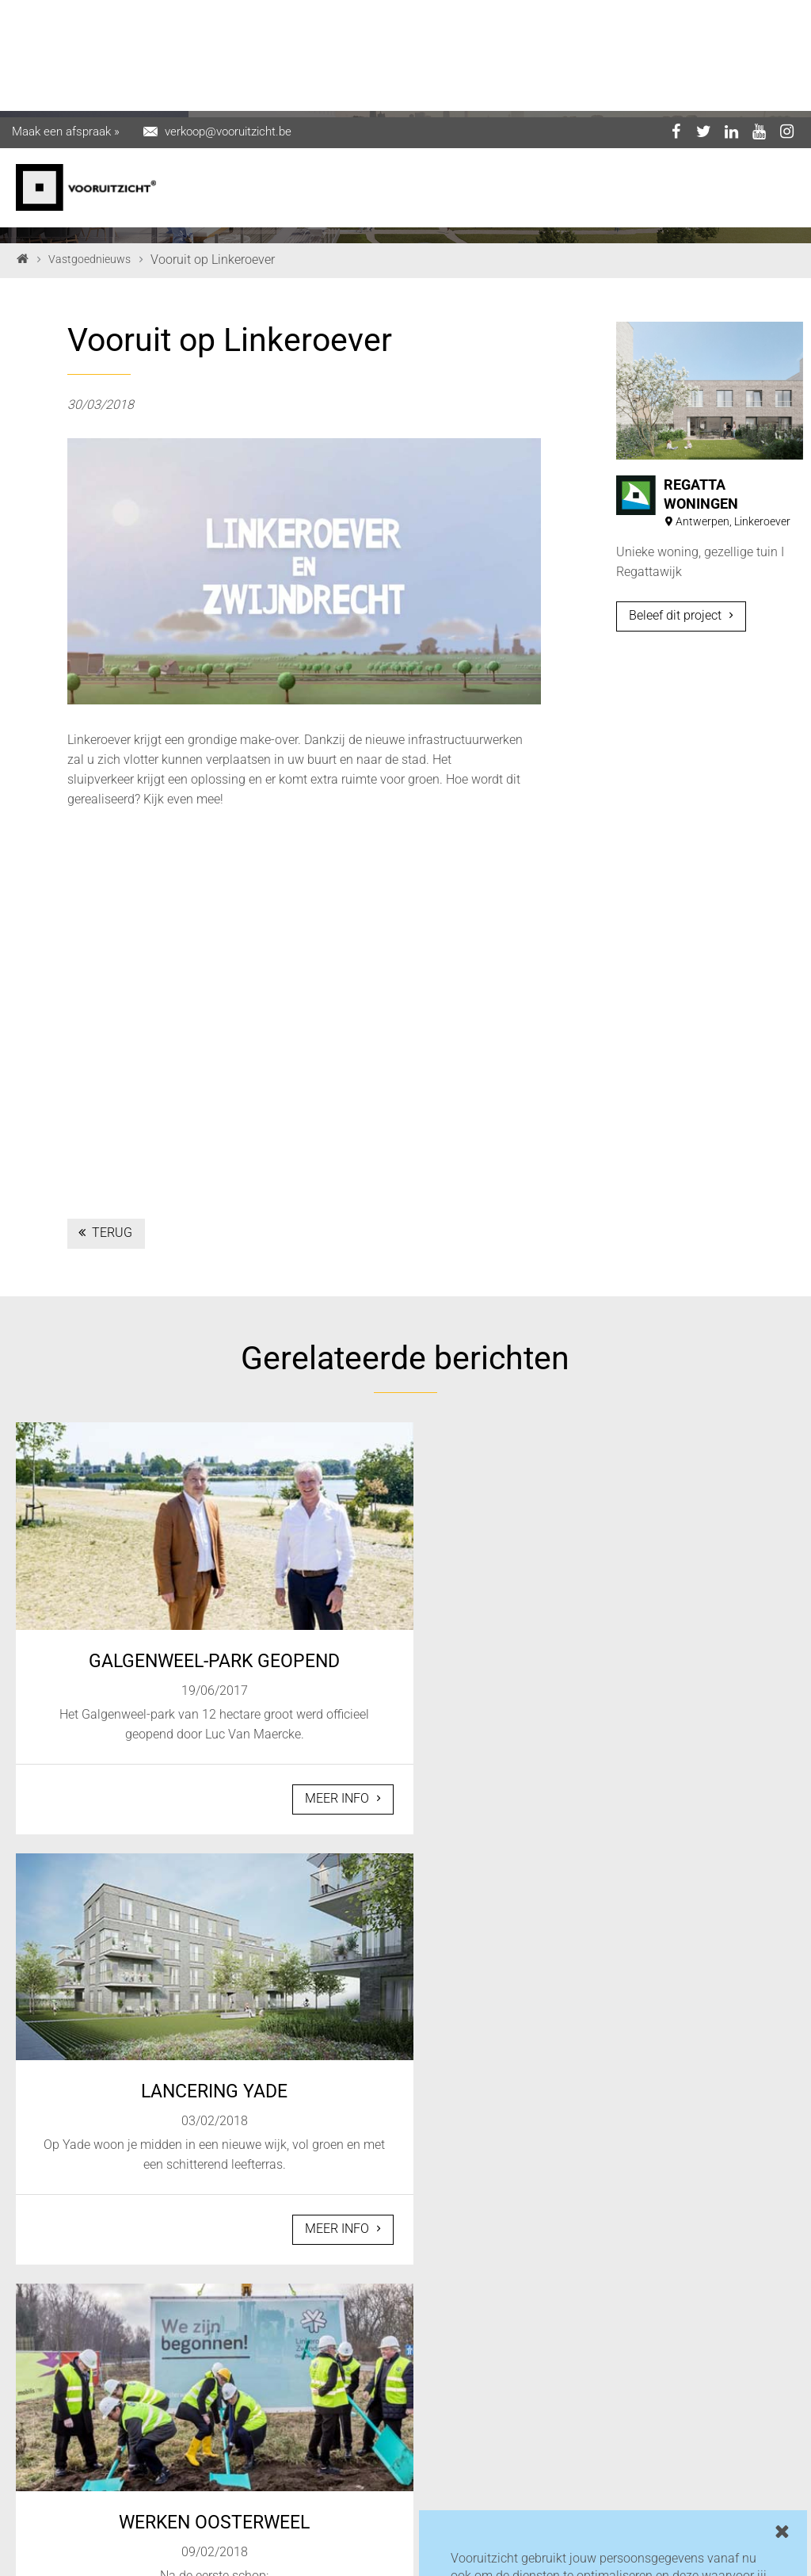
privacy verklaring (500, 2493)
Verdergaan (495, 2532)
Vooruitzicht (303, 2341)
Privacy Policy (215, 2560)
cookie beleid (625, 2493)
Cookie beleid (297, 2560)
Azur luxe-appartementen (311, 2373)
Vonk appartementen (327, 2490)
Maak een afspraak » (66, 14)
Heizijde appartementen (500, 2390)
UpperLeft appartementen (311, 2413)
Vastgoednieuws (89, 259)
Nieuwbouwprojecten (327, 2467)
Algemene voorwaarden (403, 2560)
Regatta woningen (320, 2444)
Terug (104, 1232)
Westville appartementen (500, 2350)
